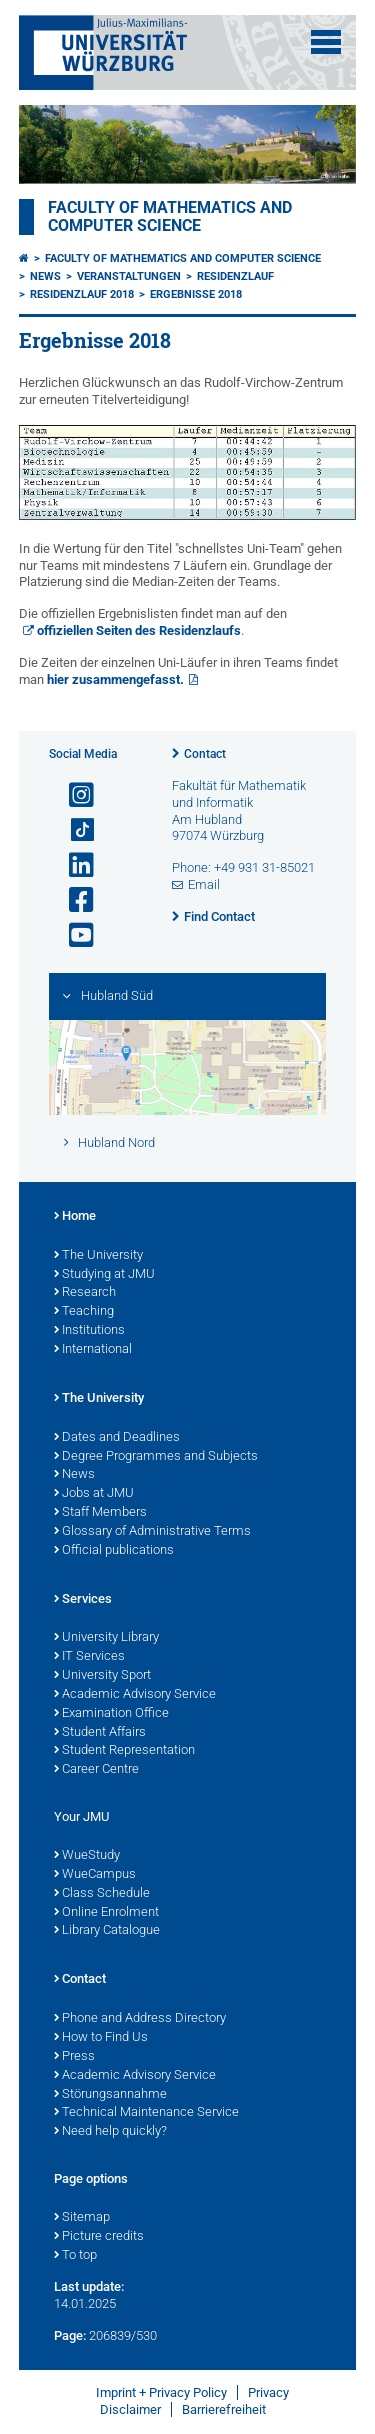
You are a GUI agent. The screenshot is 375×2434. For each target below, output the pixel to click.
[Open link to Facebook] (73, 900)
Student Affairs (100, 1733)
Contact (205, 754)
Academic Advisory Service (135, 1695)
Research (85, 1293)
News (45, 276)
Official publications (114, 1551)
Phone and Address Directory (140, 2019)
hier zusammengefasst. (115, 679)
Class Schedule (102, 1894)
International (93, 1350)
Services (83, 1600)
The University (98, 1256)
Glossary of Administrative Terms (152, 1532)
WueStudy (87, 1856)
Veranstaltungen (129, 276)
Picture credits (99, 2237)
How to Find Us (101, 2038)
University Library (106, 1638)
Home (75, 1217)
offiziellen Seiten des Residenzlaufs (139, 630)
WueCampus (95, 1875)
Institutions (89, 1331)
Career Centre (96, 1770)
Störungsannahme (110, 2095)
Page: (70, 2335)
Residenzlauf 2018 (82, 294)
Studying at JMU (104, 1275)
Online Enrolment (106, 1913)
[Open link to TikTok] (73, 830)
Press (74, 2057)
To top (75, 2256)
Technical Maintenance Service (146, 2113)
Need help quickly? (110, 2132)
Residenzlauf (235, 276)
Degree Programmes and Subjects (156, 1457)
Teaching (84, 1312)
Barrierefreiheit (224, 2409)
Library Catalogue (107, 1931)
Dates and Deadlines (117, 1438)
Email (204, 884)
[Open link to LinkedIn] (73, 865)
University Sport (102, 1676)
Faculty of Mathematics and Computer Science (170, 217)
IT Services (89, 1657)
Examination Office (111, 1714)
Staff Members (100, 1513)
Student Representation (124, 1751)
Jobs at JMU (94, 1494)
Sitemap (82, 2218)
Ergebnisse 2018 (196, 294)
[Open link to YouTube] (73, 935)
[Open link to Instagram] (73, 795)
